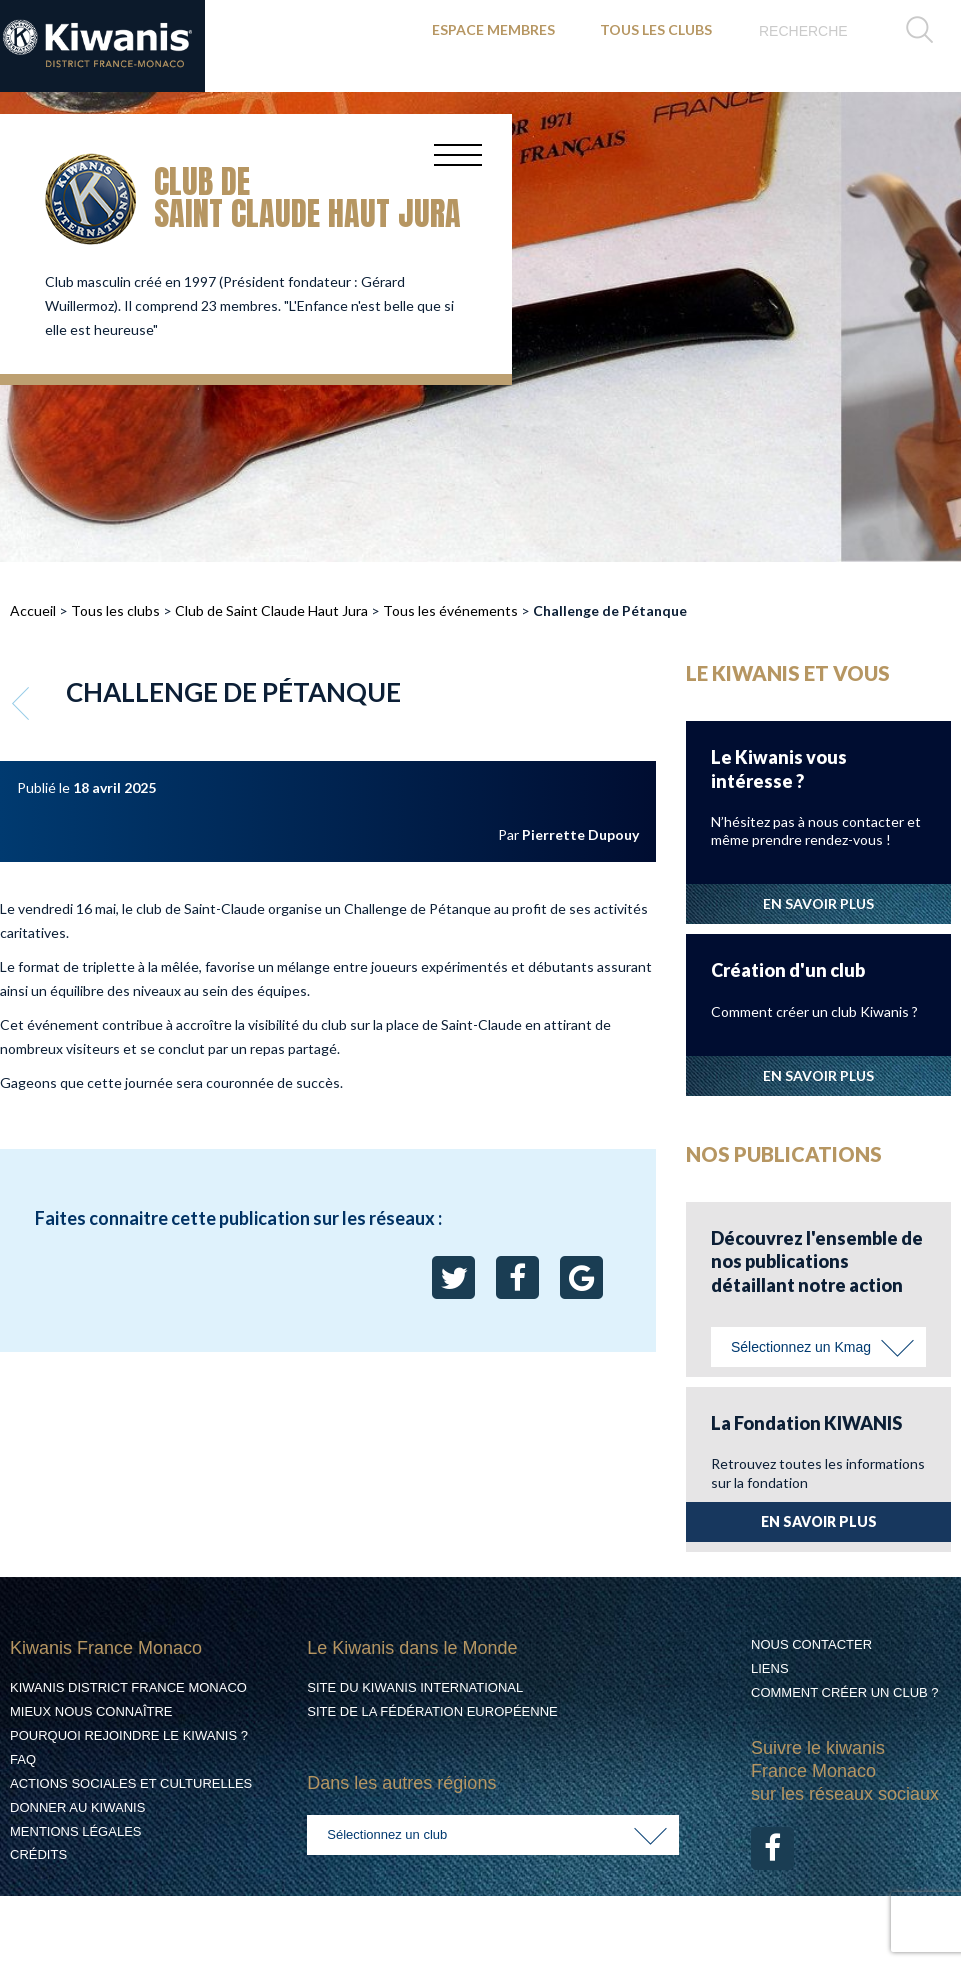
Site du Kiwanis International (415, 1687)
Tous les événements (450, 610)
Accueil (33, 610)
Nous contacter (811, 1644)
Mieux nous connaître (91, 1711)
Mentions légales (75, 1831)
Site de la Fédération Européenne (432, 1711)
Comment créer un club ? (845, 1692)
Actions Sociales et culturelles (131, 1783)
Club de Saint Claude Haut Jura (271, 610)
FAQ (23, 1759)
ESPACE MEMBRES (493, 29)
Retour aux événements (23, 703)
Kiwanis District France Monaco (128, 1687)
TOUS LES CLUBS (656, 29)
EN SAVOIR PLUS (818, 903)
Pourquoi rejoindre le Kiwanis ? (129, 1735)
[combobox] (818, 1347)
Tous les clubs (115, 610)
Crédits (38, 1854)
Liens (770, 1668)
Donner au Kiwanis (77, 1807)
